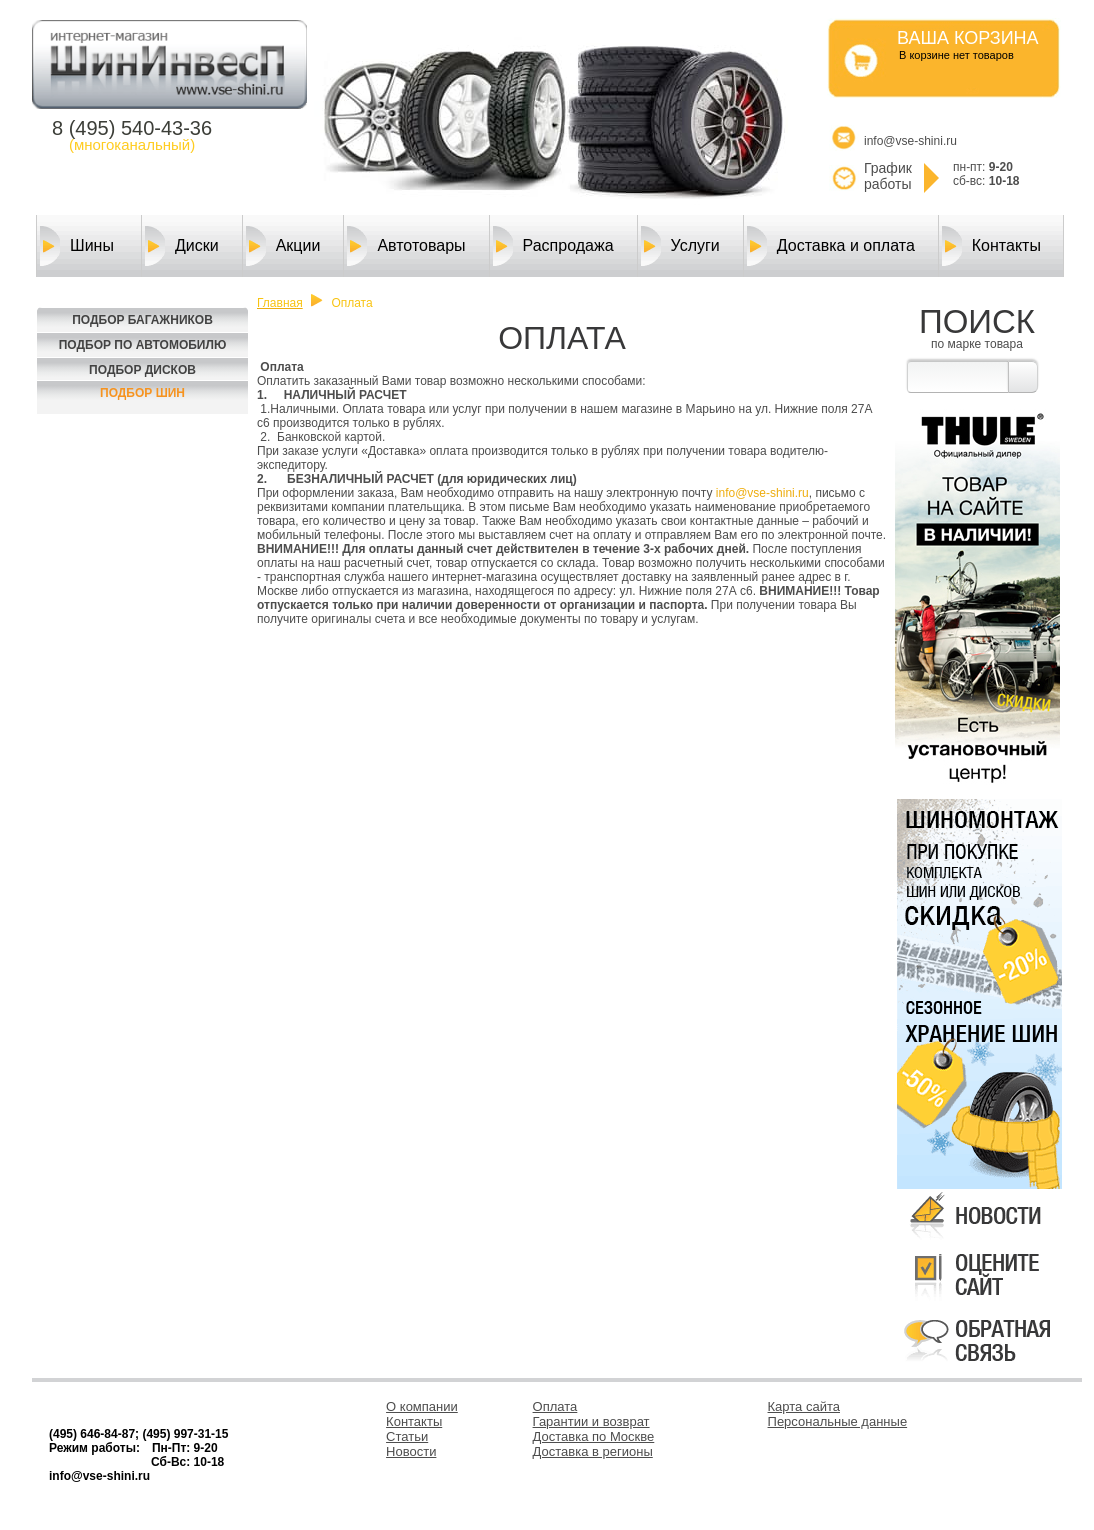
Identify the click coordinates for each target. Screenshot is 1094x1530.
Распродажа (553, 246)
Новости (411, 1451)
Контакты (991, 246)
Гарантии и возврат (591, 1421)
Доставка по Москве (594, 1436)
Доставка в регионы (593, 1451)
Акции (283, 246)
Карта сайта (804, 1406)
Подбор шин (142, 393)
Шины (77, 246)
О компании (422, 1406)
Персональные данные (838, 1421)
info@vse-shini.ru (762, 493)
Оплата (555, 1406)
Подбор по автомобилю (143, 345)
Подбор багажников (142, 320)
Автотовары (406, 246)
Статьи (407, 1436)
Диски (182, 246)
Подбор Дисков (142, 370)
